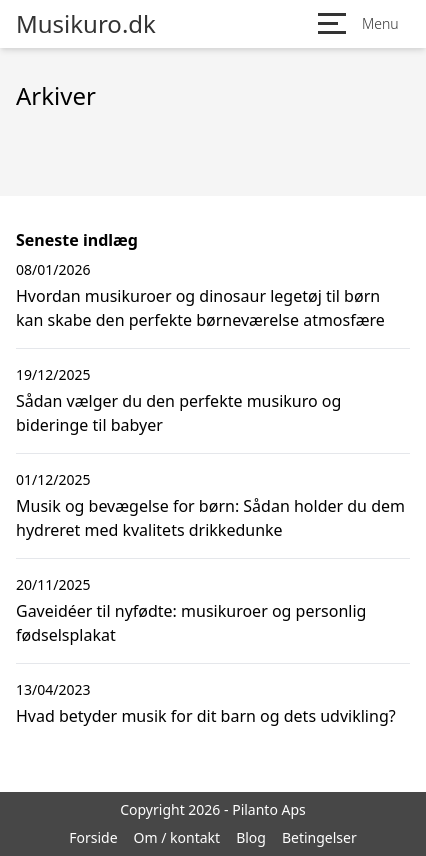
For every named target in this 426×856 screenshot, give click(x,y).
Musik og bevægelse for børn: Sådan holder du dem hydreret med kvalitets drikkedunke (210, 518)
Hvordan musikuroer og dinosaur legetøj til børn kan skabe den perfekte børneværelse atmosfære (200, 308)
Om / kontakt (177, 837)
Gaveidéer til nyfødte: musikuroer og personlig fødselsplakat (191, 623)
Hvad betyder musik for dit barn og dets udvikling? (206, 716)
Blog (251, 837)
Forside (93, 837)
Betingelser (319, 837)
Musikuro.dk (86, 24)
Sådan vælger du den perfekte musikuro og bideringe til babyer (178, 413)
